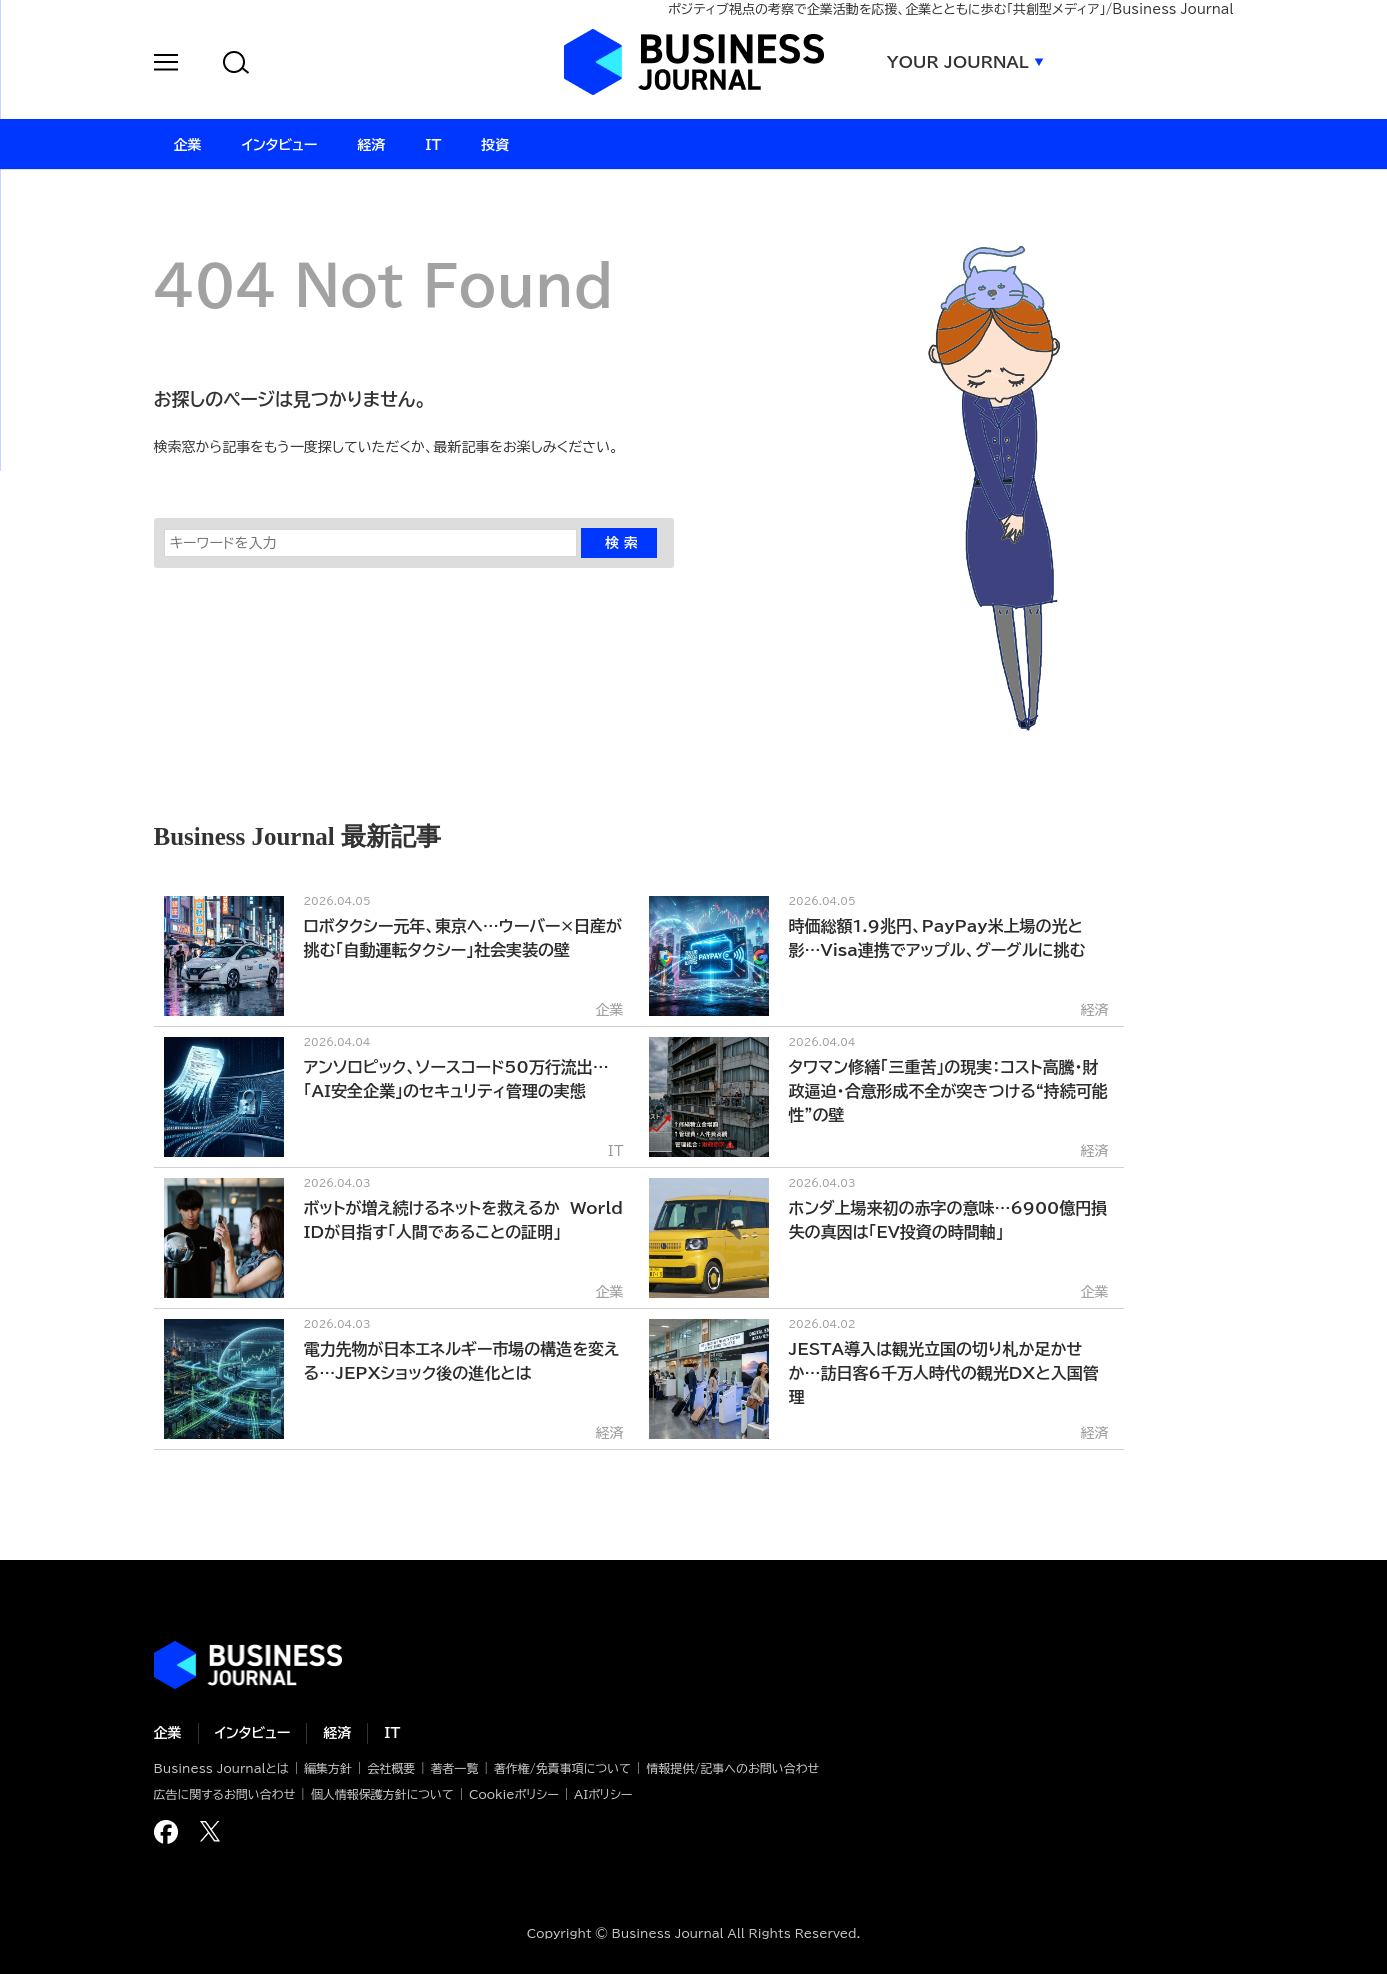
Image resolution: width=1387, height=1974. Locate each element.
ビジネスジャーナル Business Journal (694, 62)
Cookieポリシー (514, 1794)
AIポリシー (603, 1794)
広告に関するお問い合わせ (225, 1794)
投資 (495, 145)
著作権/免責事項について (562, 1768)
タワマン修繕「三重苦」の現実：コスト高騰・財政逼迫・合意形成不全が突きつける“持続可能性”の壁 (948, 1091)
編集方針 (328, 1768)
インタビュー (253, 1733)
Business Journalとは (221, 1768)
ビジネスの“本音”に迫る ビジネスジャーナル (248, 1665)
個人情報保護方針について (382, 1794)
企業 (168, 1733)
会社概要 (391, 1768)
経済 (337, 1733)
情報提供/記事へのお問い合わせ (732, 1768)
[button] (166, 65)
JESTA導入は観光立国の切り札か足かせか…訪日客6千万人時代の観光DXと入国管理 (944, 1373)
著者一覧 (455, 1768)
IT (392, 1733)
